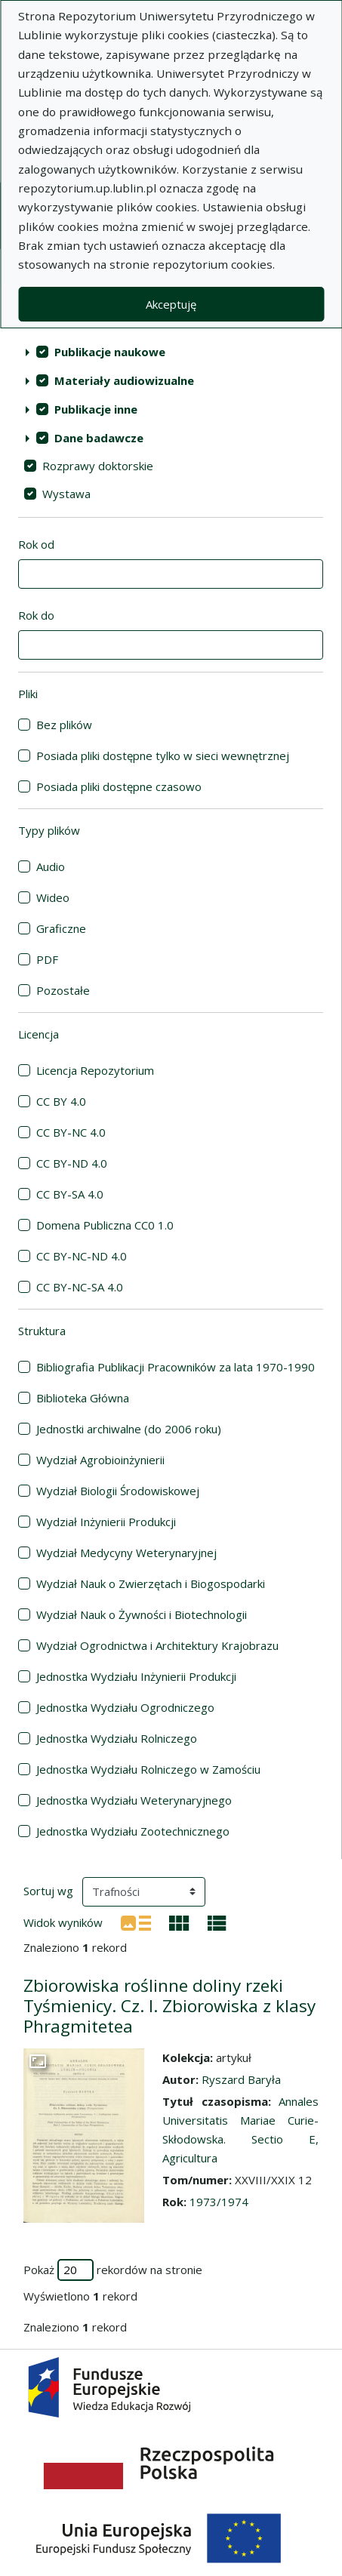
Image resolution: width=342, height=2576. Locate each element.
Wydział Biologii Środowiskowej (117, 1490)
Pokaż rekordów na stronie (112, 2270)
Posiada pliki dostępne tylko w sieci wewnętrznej (162, 755)
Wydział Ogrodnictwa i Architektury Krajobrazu (157, 1645)
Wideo (52, 897)
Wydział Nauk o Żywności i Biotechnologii (141, 1614)
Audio (50, 866)
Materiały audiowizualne (124, 380)
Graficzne (61, 928)
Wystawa (66, 493)
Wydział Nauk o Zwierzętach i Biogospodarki (150, 1583)
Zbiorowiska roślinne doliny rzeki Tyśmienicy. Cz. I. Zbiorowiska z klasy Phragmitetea (169, 2006)
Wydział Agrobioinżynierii (100, 1459)
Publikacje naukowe (109, 351)
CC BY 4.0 (61, 1101)
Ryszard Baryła (241, 2079)
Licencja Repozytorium (95, 1070)
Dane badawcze (98, 437)
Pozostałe (63, 990)
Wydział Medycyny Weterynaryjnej (126, 1552)
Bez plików (64, 724)
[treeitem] (170, 351)
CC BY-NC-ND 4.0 (81, 1255)
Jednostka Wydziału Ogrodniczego (125, 1707)
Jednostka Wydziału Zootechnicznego (133, 1831)
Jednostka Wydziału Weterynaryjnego (134, 1800)
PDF (47, 959)
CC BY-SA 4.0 (69, 1194)
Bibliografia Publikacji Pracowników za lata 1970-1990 (175, 1366)
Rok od (36, 544)
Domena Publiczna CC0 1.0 (105, 1225)
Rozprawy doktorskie (97, 465)
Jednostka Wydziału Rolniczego (116, 1738)
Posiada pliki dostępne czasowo (119, 786)
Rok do (36, 615)
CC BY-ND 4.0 (71, 1163)
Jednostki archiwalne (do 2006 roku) (128, 1428)
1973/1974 (218, 2201)
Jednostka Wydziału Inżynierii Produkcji (136, 1676)
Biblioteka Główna (82, 1397)
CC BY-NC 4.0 (71, 1132)
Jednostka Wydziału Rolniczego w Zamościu (148, 1769)
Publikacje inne (95, 409)
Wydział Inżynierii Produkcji (106, 1521)
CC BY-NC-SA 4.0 (79, 1286)
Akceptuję (171, 304)
